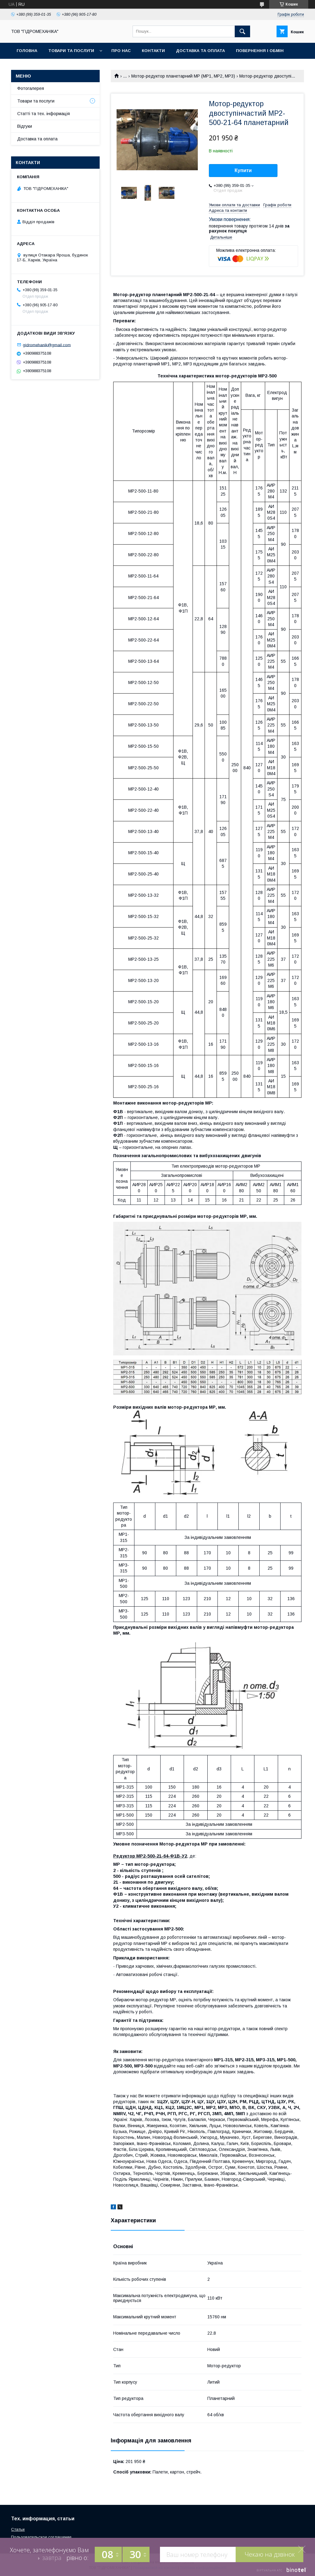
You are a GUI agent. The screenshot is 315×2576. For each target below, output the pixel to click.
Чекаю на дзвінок (270, 2554)
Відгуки (24, 126)
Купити (243, 170)
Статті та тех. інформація (43, 113)
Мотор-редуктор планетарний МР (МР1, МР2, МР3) (183, 76)
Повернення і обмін (260, 50)
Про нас (121, 50)
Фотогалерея (30, 88)
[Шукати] (242, 31)
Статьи (18, 2529)
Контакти (153, 50)
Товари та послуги (71, 50)
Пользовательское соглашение (41, 2537)
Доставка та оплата (200, 50)
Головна (27, 50)
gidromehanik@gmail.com (47, 344)
